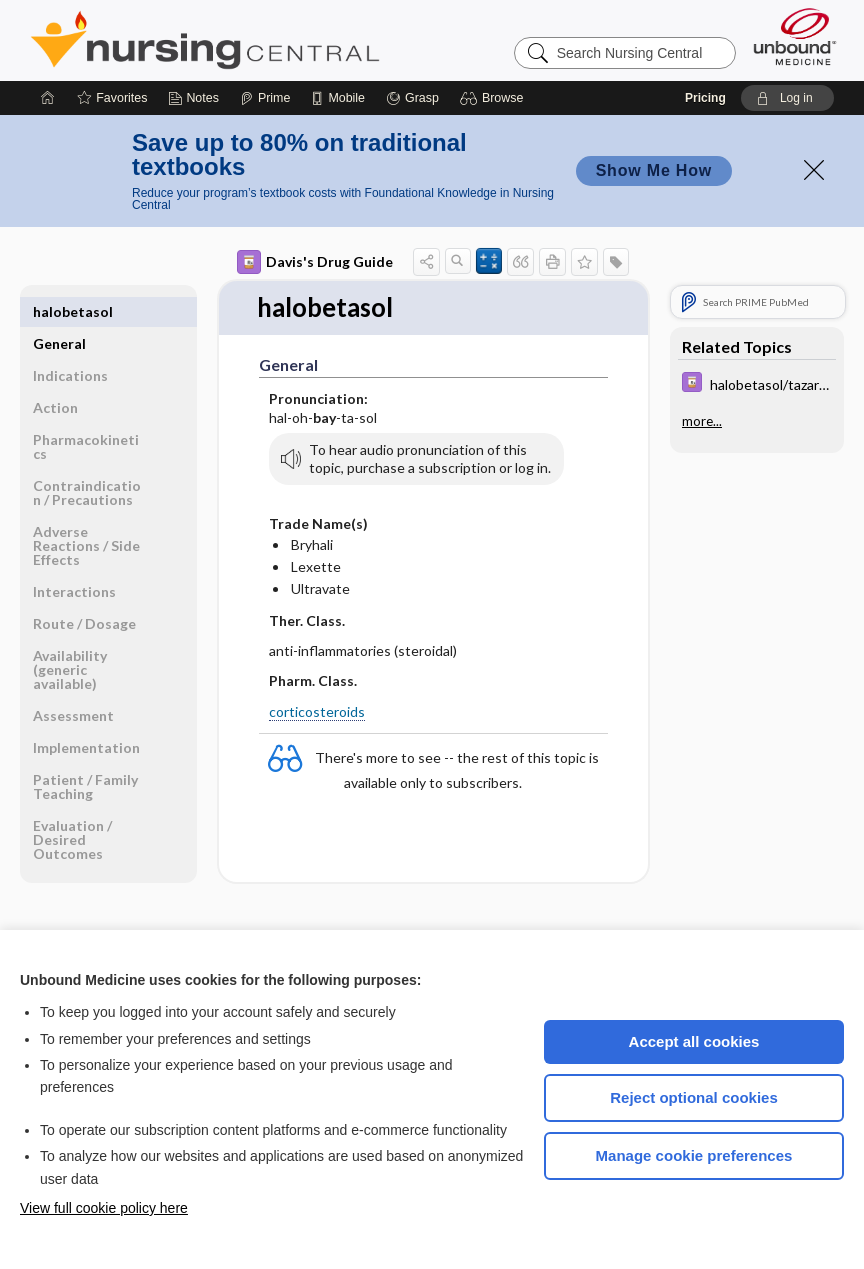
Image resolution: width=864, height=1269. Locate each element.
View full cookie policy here (104, 1208)
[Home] (48, 98)
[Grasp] (412, 98)
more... (702, 421)
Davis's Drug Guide (315, 262)
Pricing (705, 98)
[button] (494, 98)
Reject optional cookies (694, 1097)
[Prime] (265, 98)
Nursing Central (280, 40)
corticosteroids (317, 711)
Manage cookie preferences (694, 1155)
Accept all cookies (694, 1041)
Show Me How (654, 170)
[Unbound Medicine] (795, 36)
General (59, 311)
